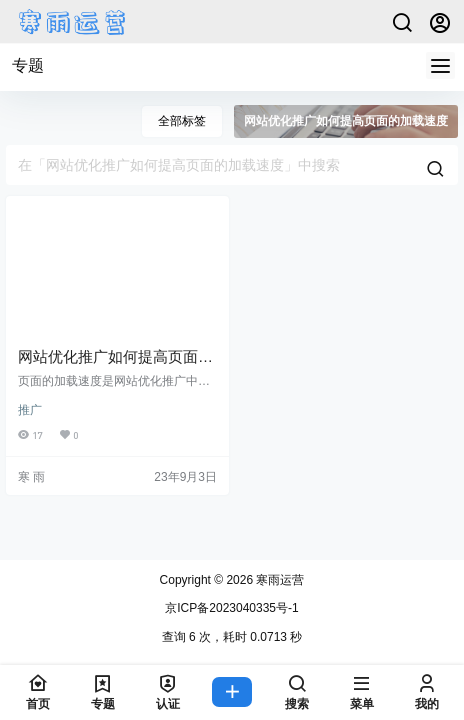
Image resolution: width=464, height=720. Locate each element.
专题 (28, 65)
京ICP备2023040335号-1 (231, 608)
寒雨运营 (278, 580)
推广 (30, 410)
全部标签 (182, 121)
